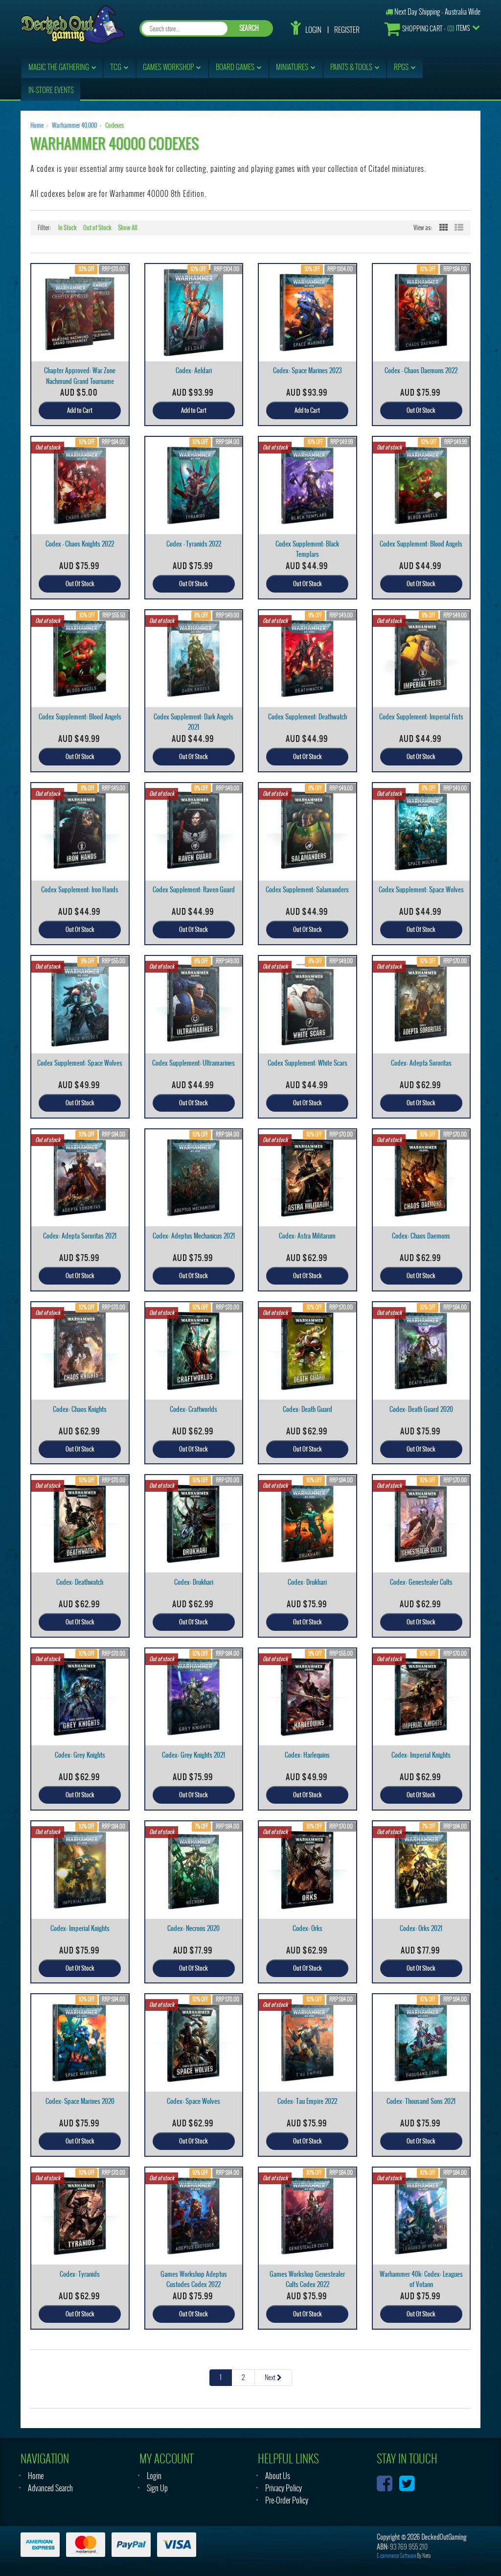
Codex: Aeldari (194, 370)
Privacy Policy (283, 2488)
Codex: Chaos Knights (80, 1409)
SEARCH (249, 28)
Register (347, 29)
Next (273, 2377)
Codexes (114, 125)
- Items (427, 28)
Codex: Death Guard (307, 1409)
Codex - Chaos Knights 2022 (80, 544)
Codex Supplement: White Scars (307, 1063)
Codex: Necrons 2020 (193, 1928)
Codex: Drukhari (193, 1582)
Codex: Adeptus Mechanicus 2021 (194, 1235)
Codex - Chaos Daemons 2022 (421, 370)
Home (37, 125)
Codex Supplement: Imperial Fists (421, 716)
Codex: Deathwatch (79, 1582)
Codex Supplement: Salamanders (307, 889)
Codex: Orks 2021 (421, 1928)
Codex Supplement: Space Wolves (421, 889)
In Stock (67, 227)
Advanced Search (50, 2488)
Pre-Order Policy (286, 2500)
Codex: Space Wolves (193, 2101)
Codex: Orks (307, 1928)
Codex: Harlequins (307, 1755)
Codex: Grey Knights (80, 1755)
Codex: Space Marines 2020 (80, 2101)
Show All (127, 227)
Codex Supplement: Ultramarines (193, 1063)
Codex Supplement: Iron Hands (79, 889)
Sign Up (157, 2488)
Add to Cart (79, 410)
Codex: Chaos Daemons (421, 1235)
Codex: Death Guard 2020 (421, 1409)
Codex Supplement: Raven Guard (194, 889)
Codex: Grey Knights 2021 (193, 1755)
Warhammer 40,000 (74, 125)
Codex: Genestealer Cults (421, 1582)
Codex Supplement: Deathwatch (307, 716)
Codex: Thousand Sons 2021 (421, 2101)
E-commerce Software (396, 2556)
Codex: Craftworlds (193, 1409)
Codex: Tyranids (80, 2274)
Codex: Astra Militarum (307, 1235)
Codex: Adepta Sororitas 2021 (79, 1235)
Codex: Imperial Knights (421, 1755)
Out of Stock (97, 227)
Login (313, 29)
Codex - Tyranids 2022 (193, 544)
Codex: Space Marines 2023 (307, 370)
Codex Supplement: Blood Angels (421, 544)
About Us (277, 2475)
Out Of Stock (421, 410)
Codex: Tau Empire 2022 (307, 2101)
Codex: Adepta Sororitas (421, 1063)
